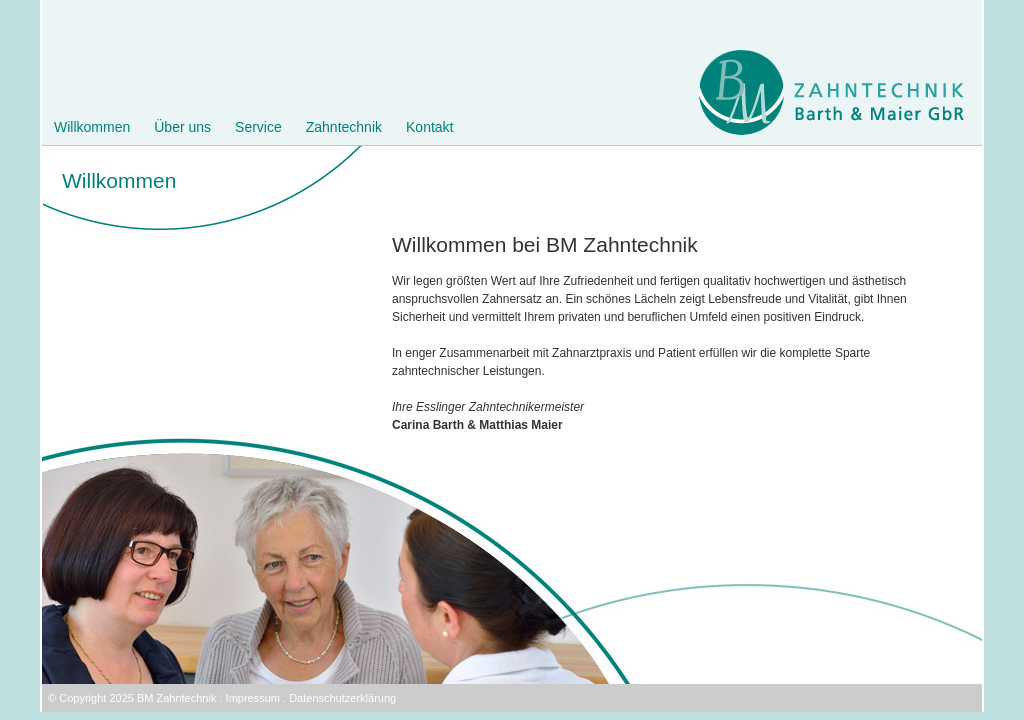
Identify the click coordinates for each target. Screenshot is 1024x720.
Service (258, 127)
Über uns (182, 127)
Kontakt (429, 127)
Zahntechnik (344, 127)
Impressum (253, 698)
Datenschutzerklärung (342, 698)
